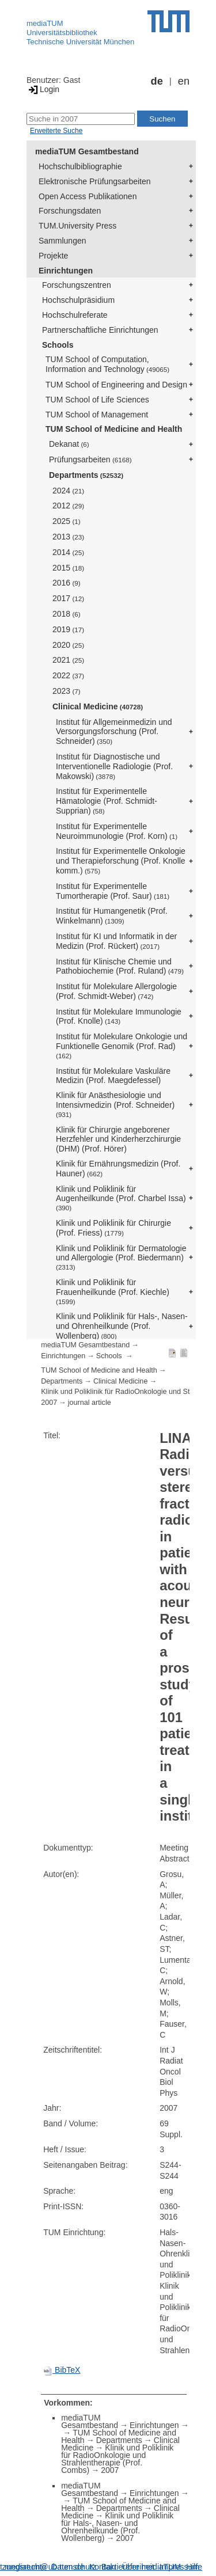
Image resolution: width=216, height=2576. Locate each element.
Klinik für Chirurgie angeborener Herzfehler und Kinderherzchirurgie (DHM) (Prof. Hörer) (118, 1139)
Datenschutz (73, 2566)
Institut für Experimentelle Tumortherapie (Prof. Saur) (112, 891)
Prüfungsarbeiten (90, 459)
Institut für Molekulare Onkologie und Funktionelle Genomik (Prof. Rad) (121, 1045)
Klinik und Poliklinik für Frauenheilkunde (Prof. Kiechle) (112, 1291)
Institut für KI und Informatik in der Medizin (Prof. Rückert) (116, 941)
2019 (68, 629)
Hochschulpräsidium (78, 300)
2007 (49, 1403)
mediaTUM (44, 23)
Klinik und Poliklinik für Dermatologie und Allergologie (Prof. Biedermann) (121, 1257)
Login (42, 89)
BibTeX (61, 2369)
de (157, 81)
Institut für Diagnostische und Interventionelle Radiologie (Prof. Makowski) (114, 766)
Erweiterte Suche (56, 131)
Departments (86, 475)
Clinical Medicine (97, 706)
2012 (68, 505)
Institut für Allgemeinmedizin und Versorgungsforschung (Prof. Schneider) (114, 731)
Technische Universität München (80, 41)
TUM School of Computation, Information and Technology (107, 364)
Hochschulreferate (75, 315)
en (184, 81)
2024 (68, 490)
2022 (68, 675)
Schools (57, 344)
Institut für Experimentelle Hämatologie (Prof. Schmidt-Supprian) (106, 801)
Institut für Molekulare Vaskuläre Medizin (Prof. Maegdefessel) (113, 1075)
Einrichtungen (66, 270)
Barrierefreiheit (127, 2566)
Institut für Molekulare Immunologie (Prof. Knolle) (118, 1016)
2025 (66, 521)
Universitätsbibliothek (61, 32)
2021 (68, 659)
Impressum (179, 2566)
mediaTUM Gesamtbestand (87, 151)
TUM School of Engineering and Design (116, 384)
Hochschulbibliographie (80, 166)
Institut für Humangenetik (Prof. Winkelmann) (112, 915)
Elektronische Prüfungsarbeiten (95, 181)
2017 (68, 598)
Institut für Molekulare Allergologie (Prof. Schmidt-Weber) (116, 991)
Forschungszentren (76, 285)
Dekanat (69, 444)
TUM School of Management (97, 414)
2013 (68, 536)
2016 (66, 582)
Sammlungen (62, 240)
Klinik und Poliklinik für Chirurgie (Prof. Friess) (113, 1227)
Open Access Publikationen (88, 196)
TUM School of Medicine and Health (114, 429)
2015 (68, 567)
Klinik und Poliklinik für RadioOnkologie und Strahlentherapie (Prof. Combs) (117, 2459)
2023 (66, 691)
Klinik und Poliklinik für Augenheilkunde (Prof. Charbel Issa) (121, 1198)
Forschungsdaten (70, 210)
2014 (68, 552)
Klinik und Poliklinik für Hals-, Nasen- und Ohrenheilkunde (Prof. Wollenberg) (122, 1326)
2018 (66, 613)
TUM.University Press (77, 225)
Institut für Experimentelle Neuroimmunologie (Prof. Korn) (116, 831)
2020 (68, 644)
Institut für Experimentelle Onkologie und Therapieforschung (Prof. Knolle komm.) (120, 860)
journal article (89, 1403)
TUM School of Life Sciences (97, 399)
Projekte (53, 255)
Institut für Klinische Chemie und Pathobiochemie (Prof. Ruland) (120, 966)
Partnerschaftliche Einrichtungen (100, 330)
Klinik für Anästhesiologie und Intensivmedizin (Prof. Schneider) (115, 1104)
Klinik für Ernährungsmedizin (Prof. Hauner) (118, 1168)
